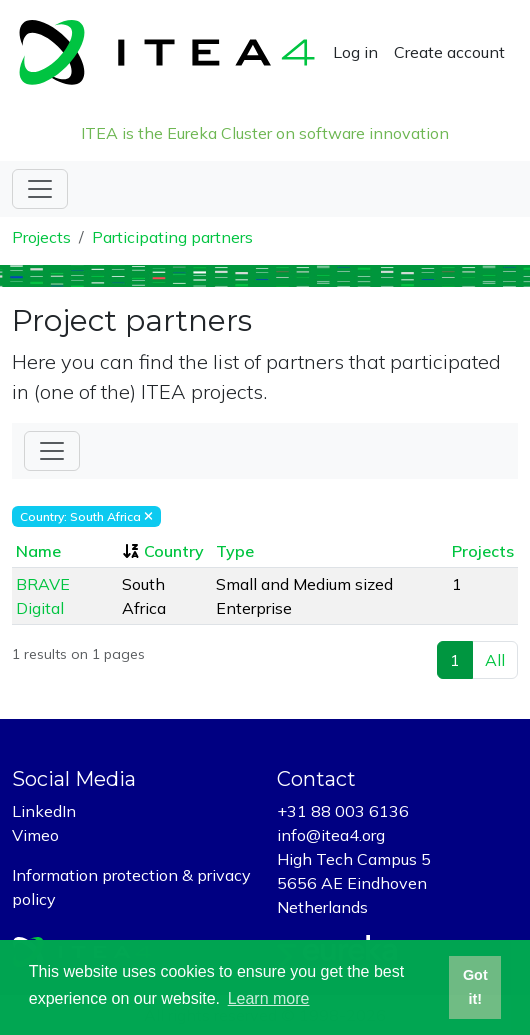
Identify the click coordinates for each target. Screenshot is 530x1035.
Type (235, 551)
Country (174, 551)
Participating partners (172, 237)
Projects (41, 237)
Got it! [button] (475, 987)
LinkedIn (44, 811)
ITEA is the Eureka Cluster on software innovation (265, 133)
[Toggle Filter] (52, 451)
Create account (449, 52)
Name (38, 551)
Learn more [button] (269, 998)
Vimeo (35, 835)
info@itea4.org (331, 835)
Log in (355, 52)
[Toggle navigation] (40, 189)
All (495, 660)
